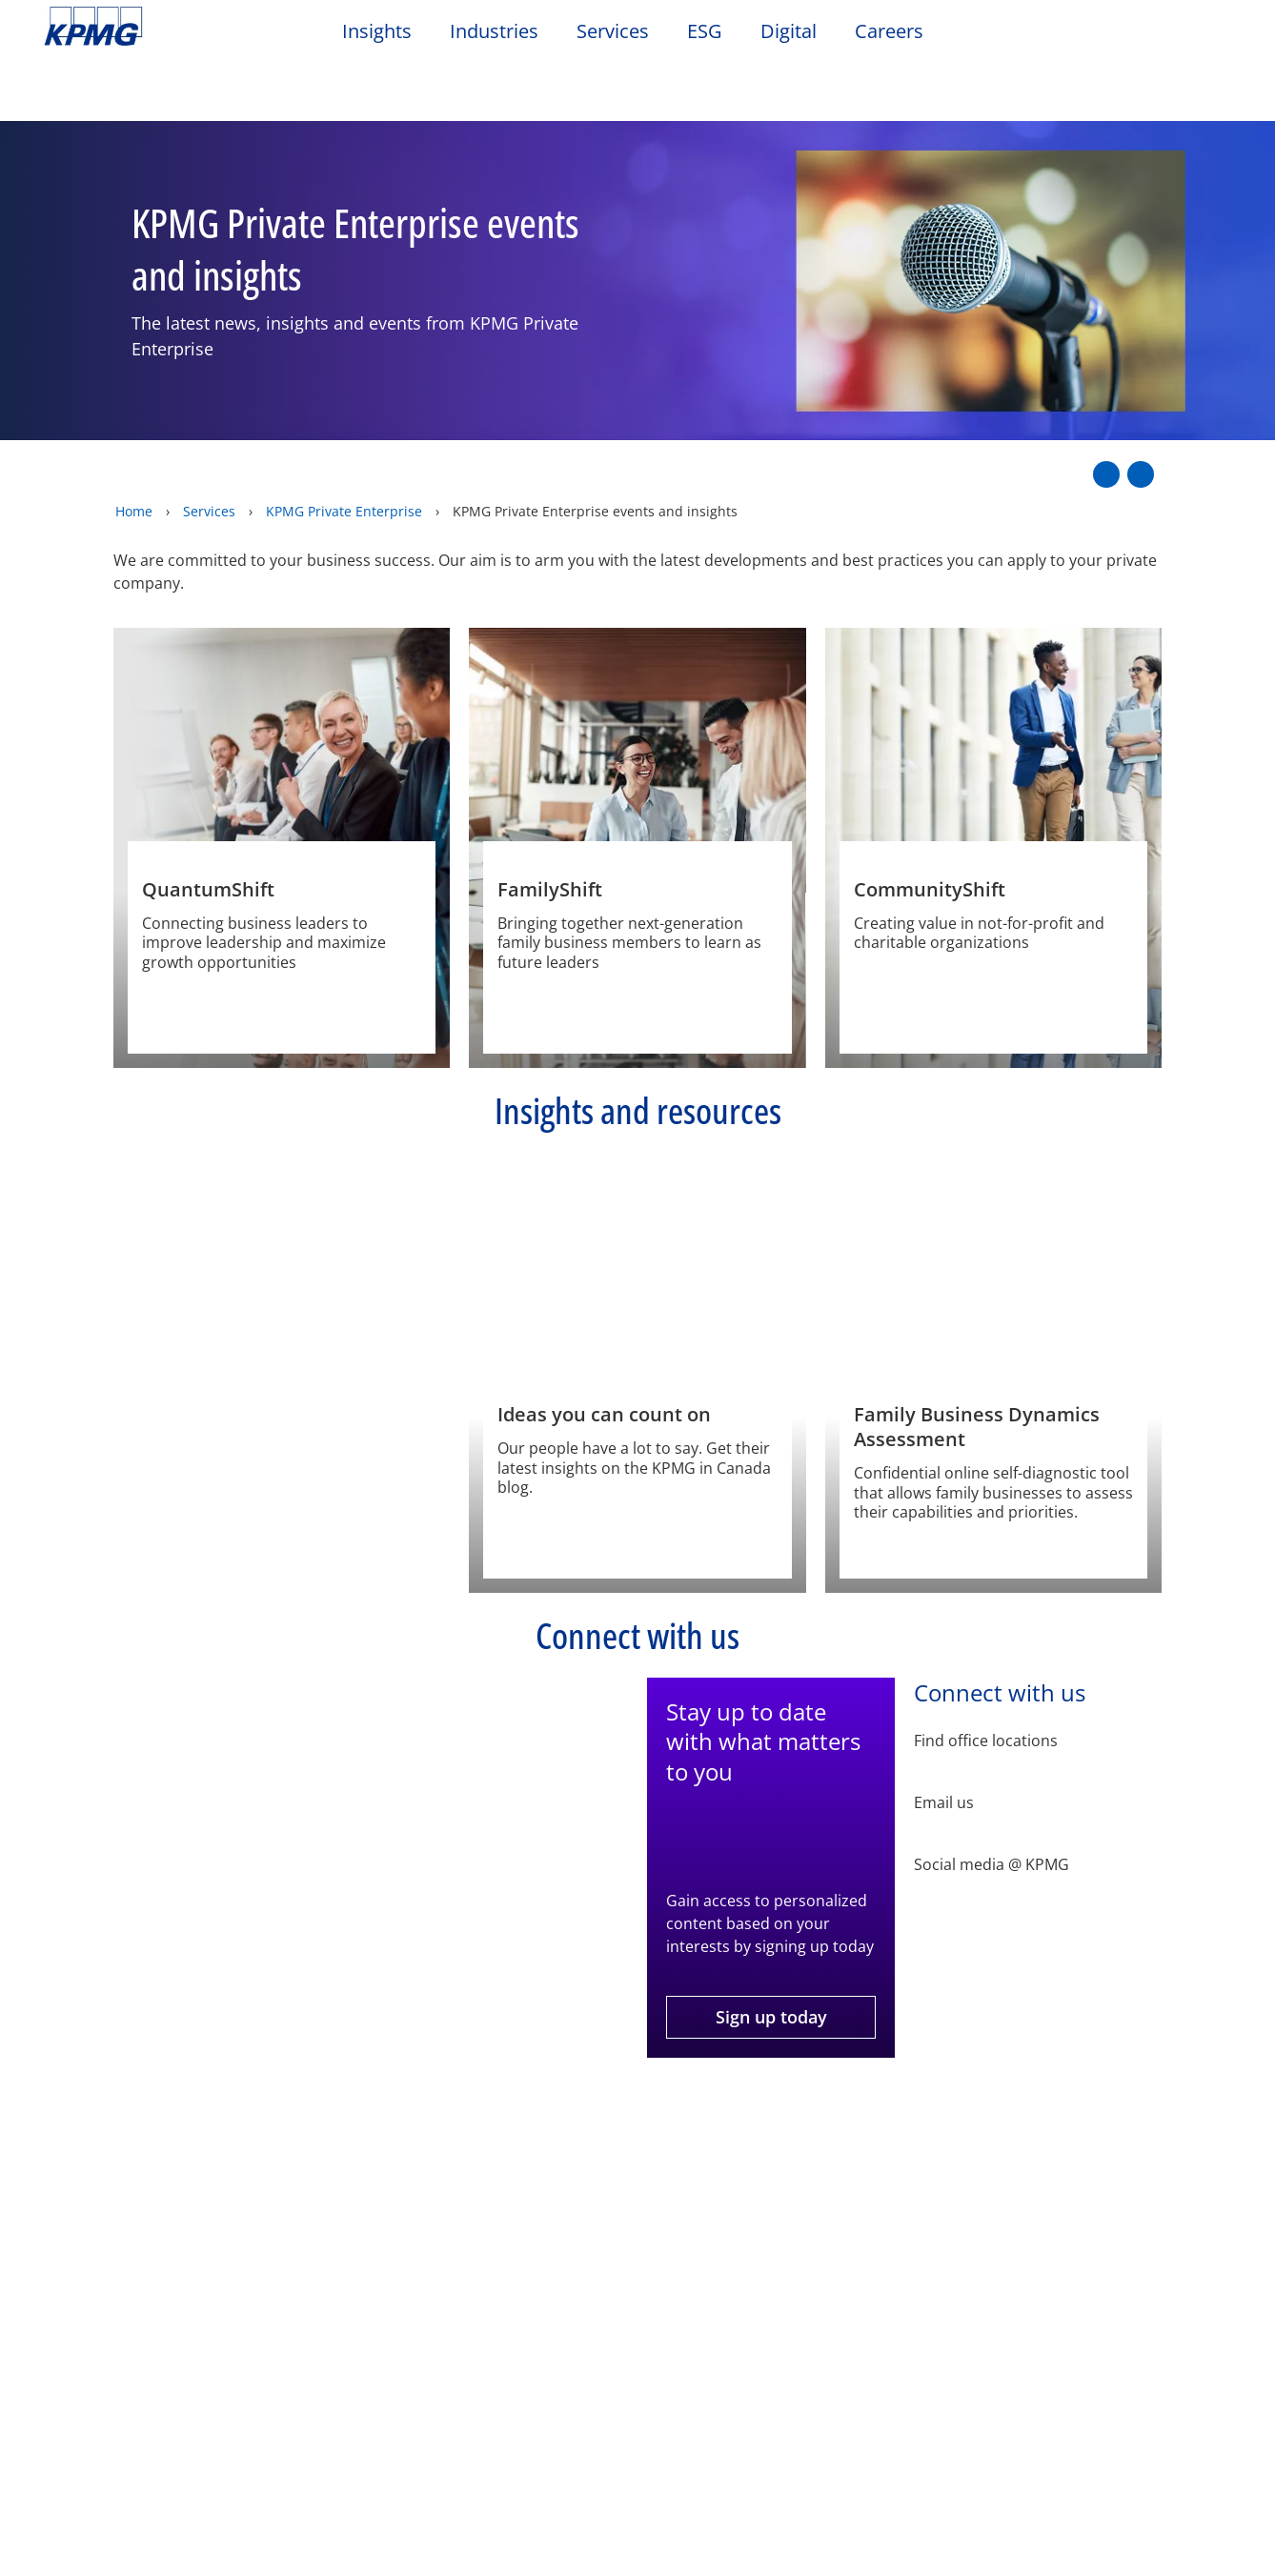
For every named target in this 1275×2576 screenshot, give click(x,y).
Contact (260, 2222)
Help (514, 2141)
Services (613, 31)
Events (436, 2222)
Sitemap (417, 2141)
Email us (944, 1736)
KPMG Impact (96, 2312)
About (72, 2222)
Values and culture (115, 2346)
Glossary (615, 2141)
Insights (377, 31)
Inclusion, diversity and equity (114, 2268)
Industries (494, 31)
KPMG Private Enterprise (344, 444)
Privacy (164, 2141)
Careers (889, 31)
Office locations (284, 2326)
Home (133, 444)
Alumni (254, 2258)
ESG (704, 31)
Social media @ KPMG (991, 1798)
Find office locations (986, 1674)
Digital (788, 31)
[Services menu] (128, 2556)
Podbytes (442, 2258)
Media (251, 2293)
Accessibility (288, 2141)
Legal (69, 2141)
